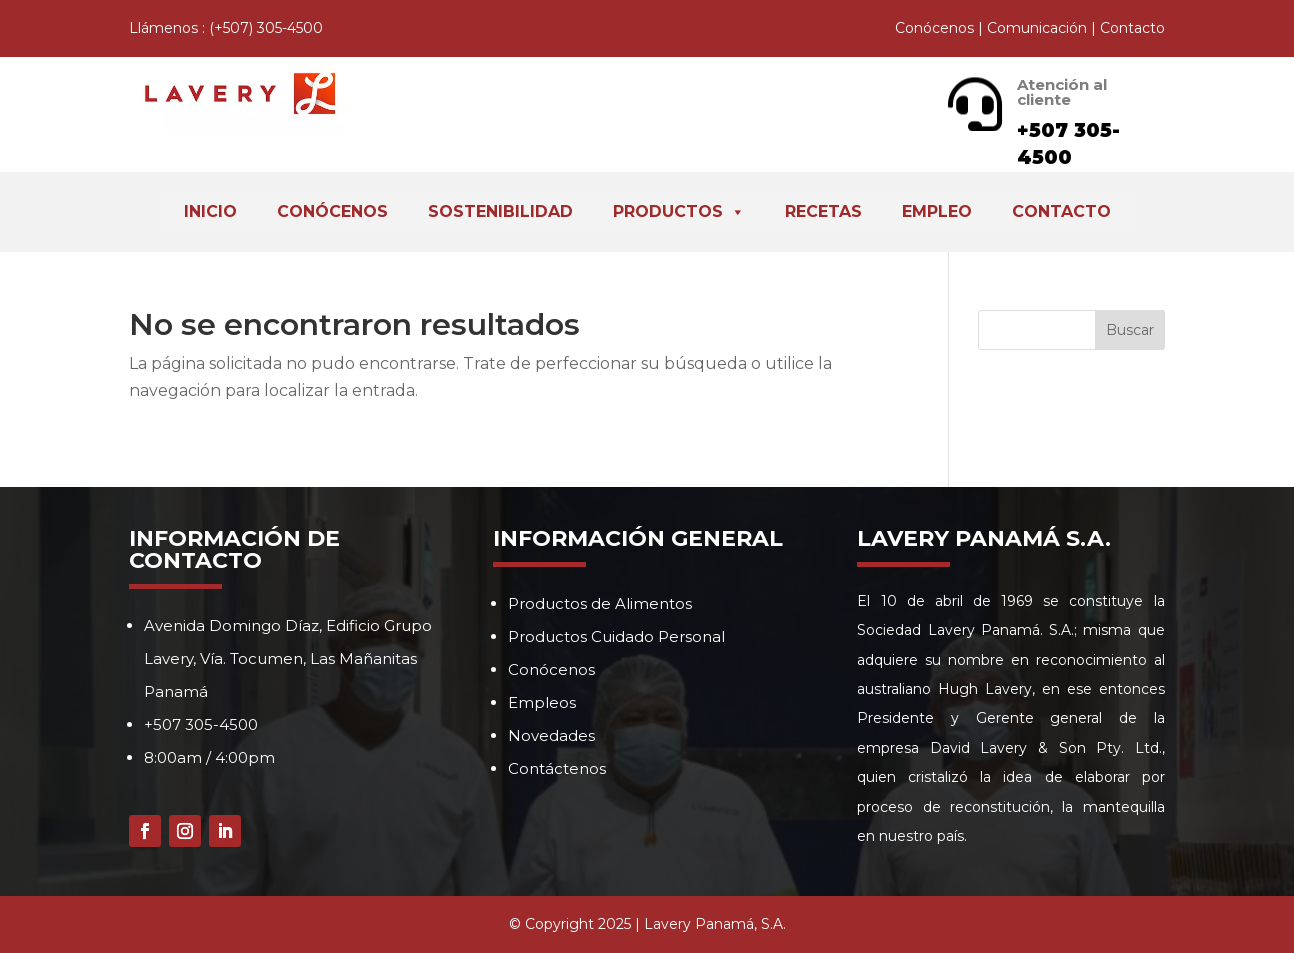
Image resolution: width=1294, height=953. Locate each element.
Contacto (1132, 28)
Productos (679, 212)
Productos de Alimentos (600, 603)
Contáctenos (557, 768)
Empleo (937, 211)
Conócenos (934, 28)
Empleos (542, 702)
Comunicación (1037, 28)
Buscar (1130, 330)
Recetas (823, 211)
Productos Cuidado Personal (616, 636)
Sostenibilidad (500, 211)
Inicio (210, 211)
